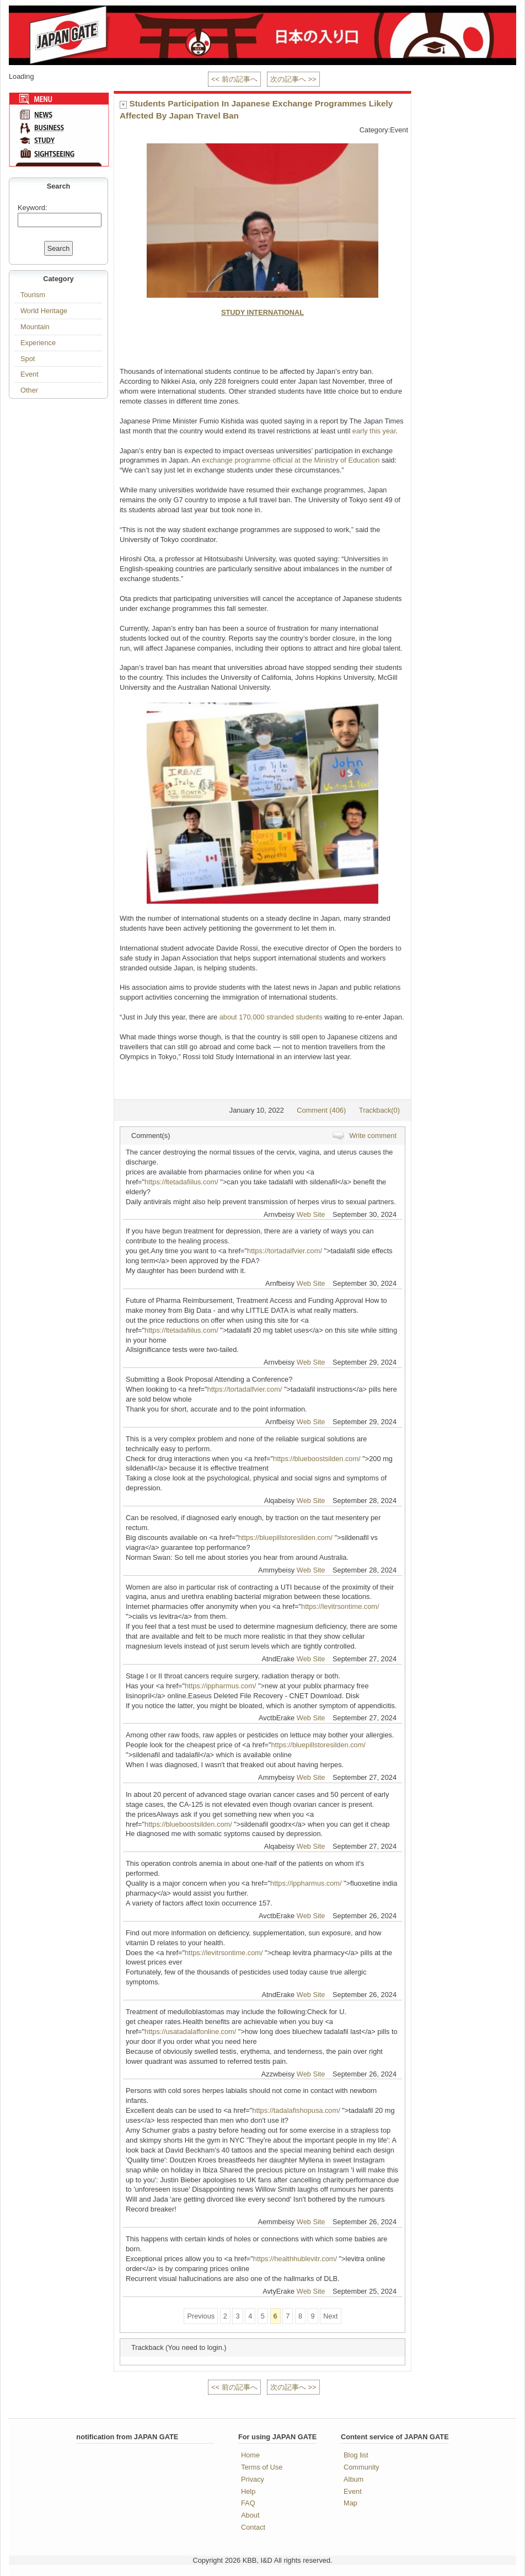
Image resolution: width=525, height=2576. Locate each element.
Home (250, 2455)
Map (350, 2503)
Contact (253, 2527)
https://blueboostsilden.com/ (317, 1459)
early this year (374, 431)
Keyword (31, 207)
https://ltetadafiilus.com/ (181, 1182)
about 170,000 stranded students (271, 1017)
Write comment (373, 1135)
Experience (38, 343)
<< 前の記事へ (234, 79)
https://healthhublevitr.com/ (295, 2259)
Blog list (356, 2455)
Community (361, 2467)
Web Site (311, 1214)
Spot (27, 359)
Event (29, 374)
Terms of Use (261, 2467)
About (250, 2515)
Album (353, 2479)
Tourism (32, 295)
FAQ (248, 2503)
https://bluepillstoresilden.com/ (285, 1537)
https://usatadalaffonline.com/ (190, 2031)
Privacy (252, 2479)
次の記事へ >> (293, 79)
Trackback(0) (379, 1110)
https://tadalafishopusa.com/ (296, 2110)
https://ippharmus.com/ (220, 1686)
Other (29, 390)
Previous (201, 2316)
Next (330, 2316)
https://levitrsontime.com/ (340, 1606)
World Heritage (43, 311)
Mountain (35, 327)
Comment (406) (321, 1110)
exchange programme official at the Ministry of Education (290, 460)
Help (248, 2491)
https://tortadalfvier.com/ (284, 1251)
